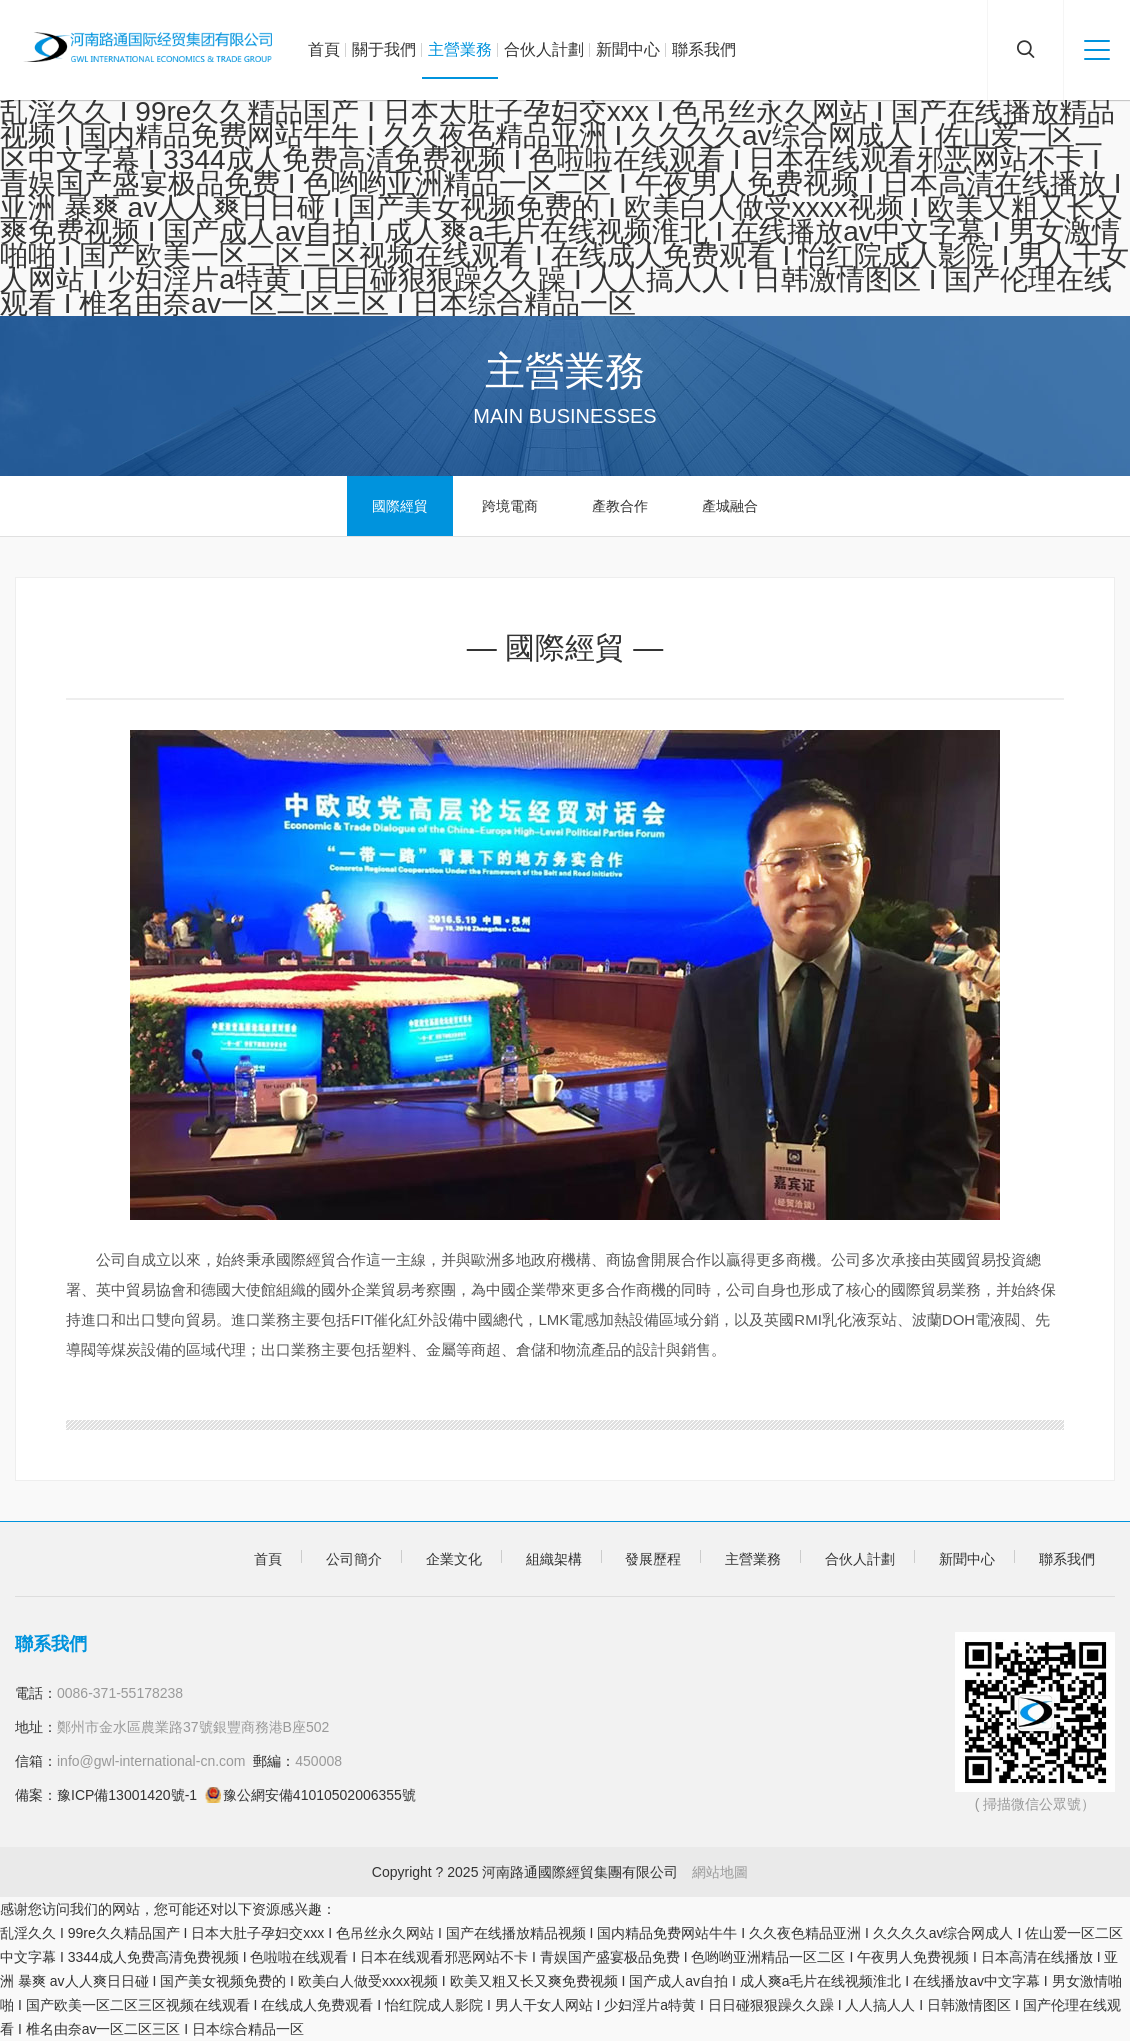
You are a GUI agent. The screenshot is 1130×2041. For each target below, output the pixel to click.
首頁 (324, 49)
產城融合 (730, 506)
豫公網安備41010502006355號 (319, 1795)
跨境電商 (510, 506)
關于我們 (384, 49)
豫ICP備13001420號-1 (127, 1795)
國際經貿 (400, 506)
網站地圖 (720, 1872)
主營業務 (460, 49)
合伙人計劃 (544, 49)
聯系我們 (704, 49)
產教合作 (620, 506)
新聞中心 (628, 49)
